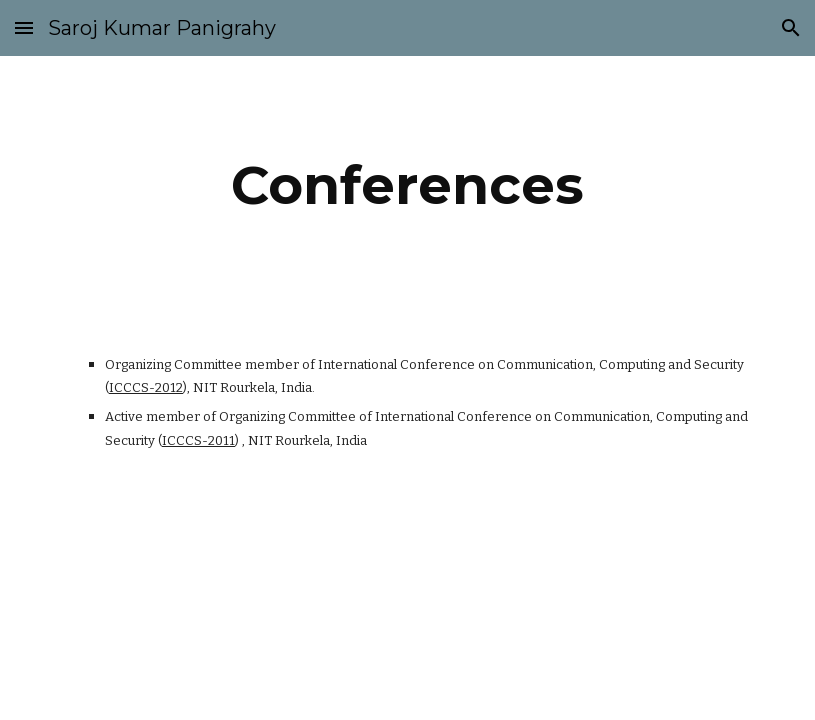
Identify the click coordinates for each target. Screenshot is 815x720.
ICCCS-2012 (146, 387)
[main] (407, 185)
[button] (24, 27)
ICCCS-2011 (198, 440)
